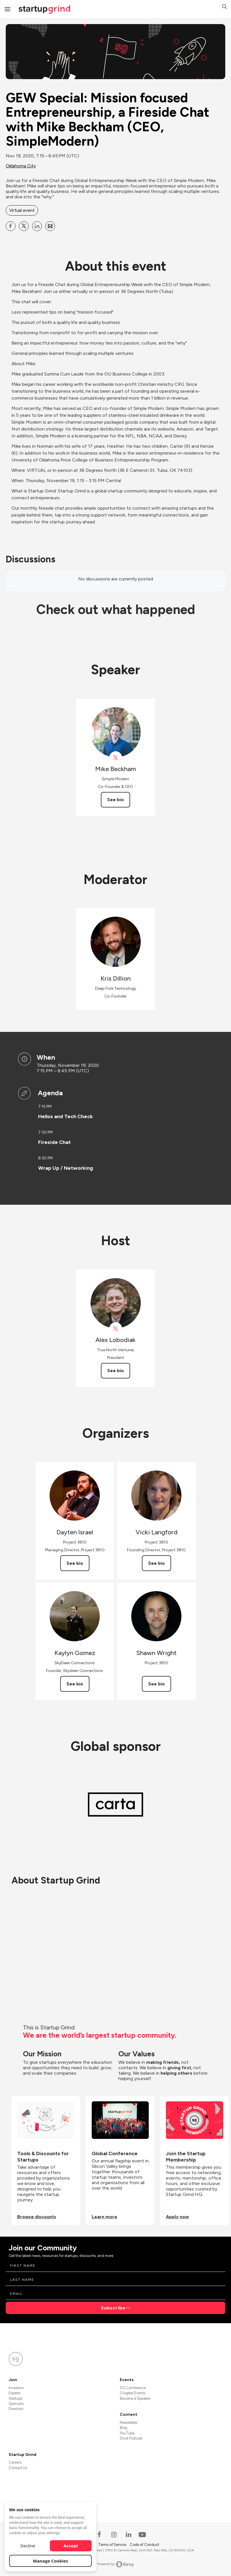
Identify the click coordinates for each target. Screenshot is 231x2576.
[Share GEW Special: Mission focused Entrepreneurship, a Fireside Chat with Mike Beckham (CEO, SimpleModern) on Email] (50, 226)
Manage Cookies (50, 2561)
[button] (224, 7)
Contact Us (18, 2468)
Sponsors (16, 2403)
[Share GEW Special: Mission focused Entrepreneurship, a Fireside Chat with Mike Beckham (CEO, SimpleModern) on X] (23, 226)
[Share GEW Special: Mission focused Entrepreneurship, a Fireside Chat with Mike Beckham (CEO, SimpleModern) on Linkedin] (37, 226)
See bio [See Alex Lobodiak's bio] (115, 1370)
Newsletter (129, 2422)
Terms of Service (112, 2544)
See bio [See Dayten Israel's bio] (74, 1563)
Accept (71, 2545)
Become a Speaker (135, 2398)
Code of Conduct (144, 2544)
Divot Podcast (131, 2438)
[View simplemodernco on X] (115, 757)
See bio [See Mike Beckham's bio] (115, 799)
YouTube (127, 2433)
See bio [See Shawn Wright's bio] (156, 1684)
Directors (16, 2409)
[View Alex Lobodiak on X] (115, 1328)
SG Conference (133, 2388)
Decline (27, 2545)
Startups (15, 2398)
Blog (123, 2428)
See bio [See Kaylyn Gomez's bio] (74, 1684)
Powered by (115, 2564)
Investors (16, 2388)
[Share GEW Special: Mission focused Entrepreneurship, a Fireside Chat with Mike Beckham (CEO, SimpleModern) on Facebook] (10, 226)
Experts (14, 2393)
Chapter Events (132, 2393)
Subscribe (113, 2308)
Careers (15, 2462)
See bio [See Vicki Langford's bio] (156, 1563)
